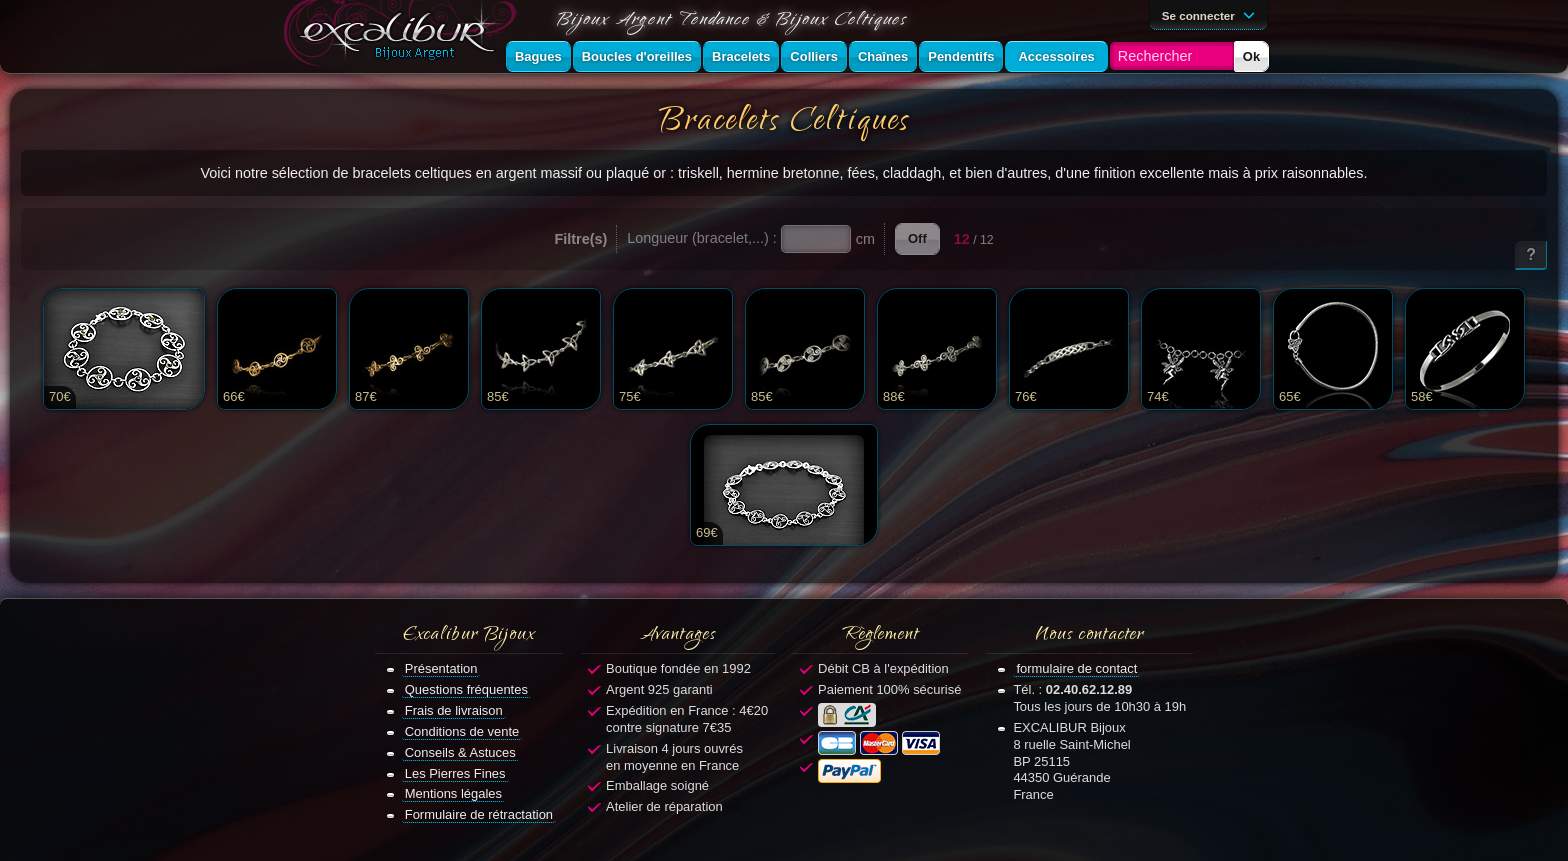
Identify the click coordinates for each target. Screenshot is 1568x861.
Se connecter (1212, 14)
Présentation (441, 668)
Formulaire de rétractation (479, 814)
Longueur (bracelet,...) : (702, 238)
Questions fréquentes (466, 689)
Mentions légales (453, 793)
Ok (1251, 56)
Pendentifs (961, 56)
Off (917, 238)
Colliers (814, 56)
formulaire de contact (1076, 668)
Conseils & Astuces (460, 752)
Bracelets (741, 56)
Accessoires (1056, 56)
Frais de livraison (454, 710)
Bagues (538, 56)
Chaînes (883, 56)
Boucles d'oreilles (637, 56)
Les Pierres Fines (455, 773)
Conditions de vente (462, 731)
